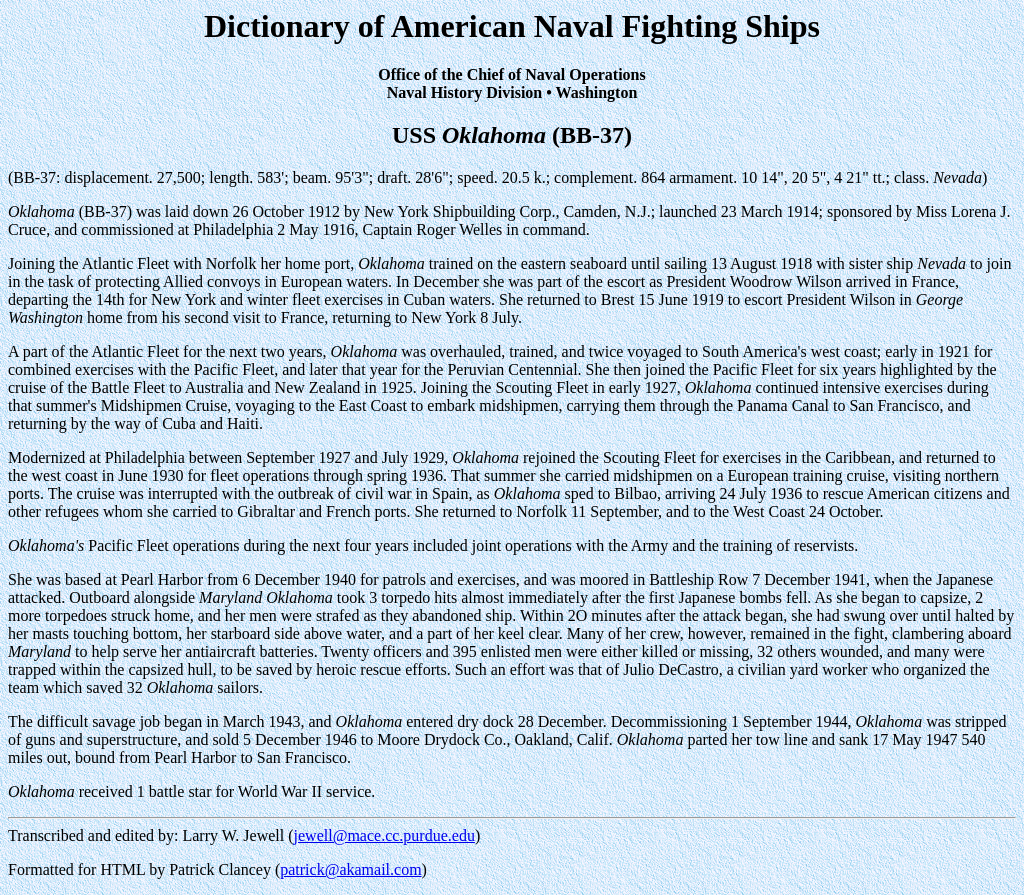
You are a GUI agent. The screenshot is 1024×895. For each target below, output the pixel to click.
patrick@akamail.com (350, 869)
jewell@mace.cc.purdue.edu (384, 835)
